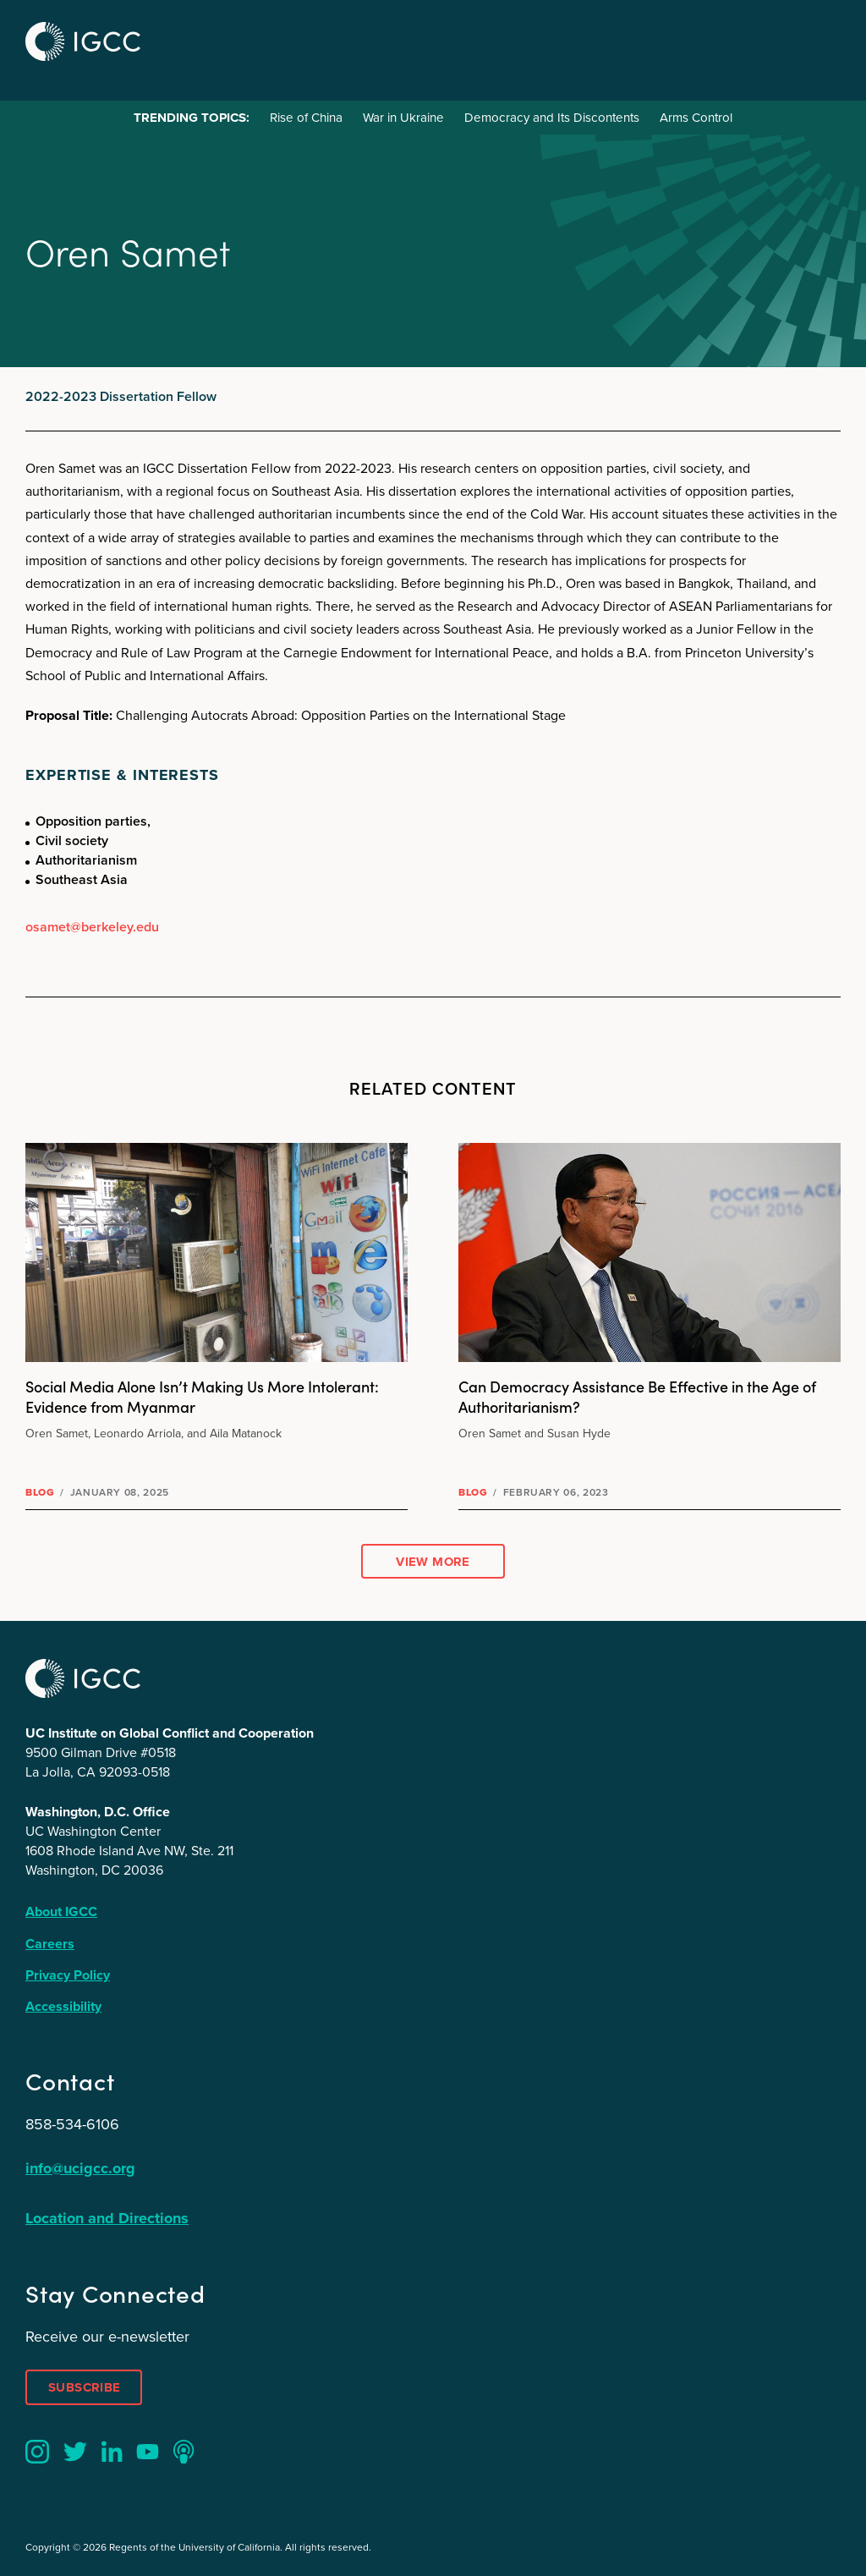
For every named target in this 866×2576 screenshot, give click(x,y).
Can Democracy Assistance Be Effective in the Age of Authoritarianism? (637, 1396)
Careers (49, 1943)
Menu (822, 39)
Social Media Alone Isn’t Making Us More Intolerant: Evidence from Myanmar (202, 1396)
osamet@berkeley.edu (92, 926)
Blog (40, 1492)
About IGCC (61, 1911)
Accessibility (63, 2006)
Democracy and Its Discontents (551, 117)
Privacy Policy (67, 1975)
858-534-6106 (72, 2124)
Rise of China (306, 117)
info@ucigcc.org (80, 2168)
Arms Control (696, 117)
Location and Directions (107, 2218)
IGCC (82, 41)
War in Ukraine (403, 117)
